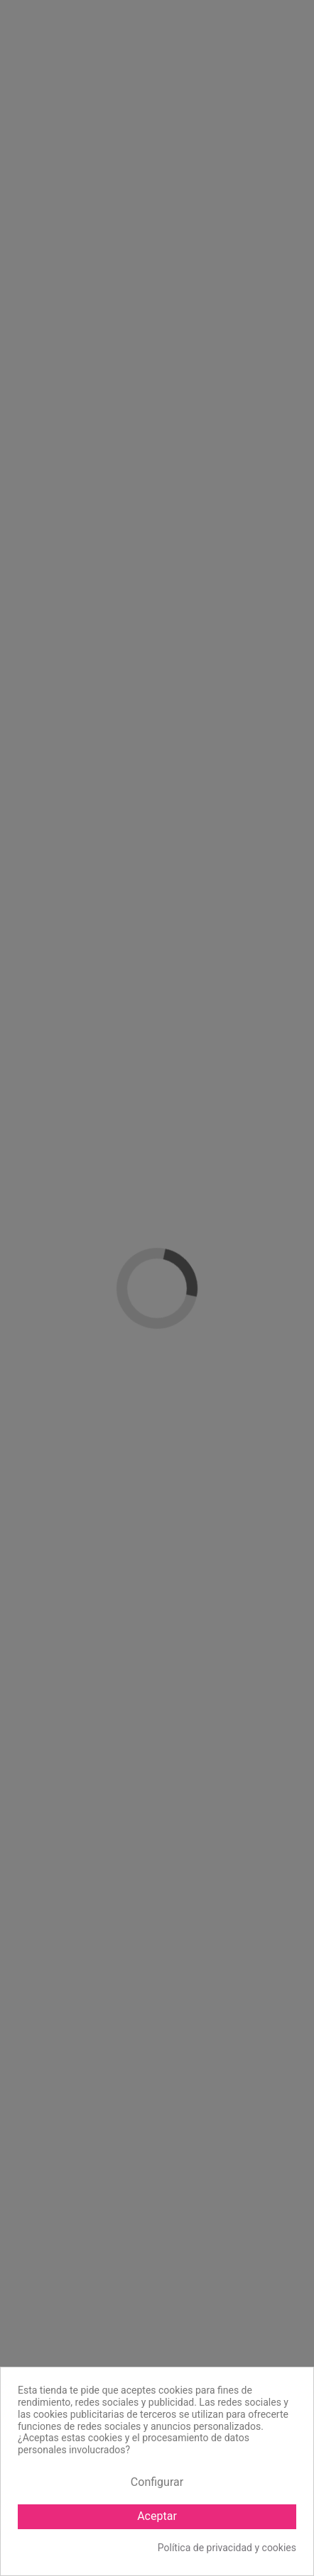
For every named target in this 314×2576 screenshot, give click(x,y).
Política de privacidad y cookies (227, 2547)
